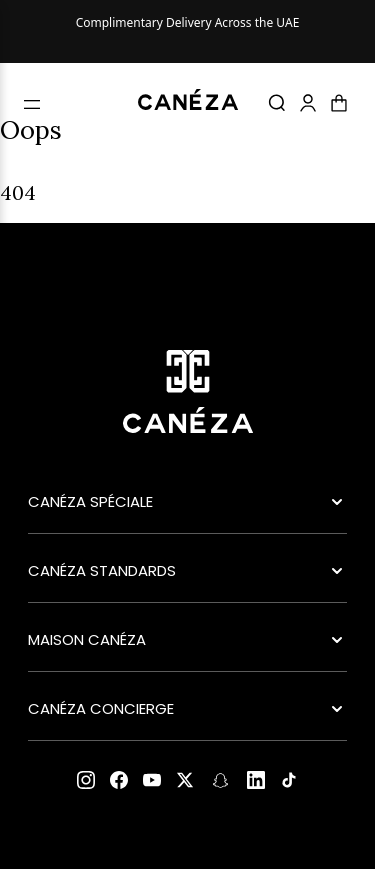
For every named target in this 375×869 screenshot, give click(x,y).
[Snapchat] (220, 780)
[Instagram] (86, 780)
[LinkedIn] (256, 780)
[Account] (308, 103)
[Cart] (339, 103)
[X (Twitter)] (185, 780)
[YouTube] (152, 780)
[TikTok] (289, 780)
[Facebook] (119, 780)
